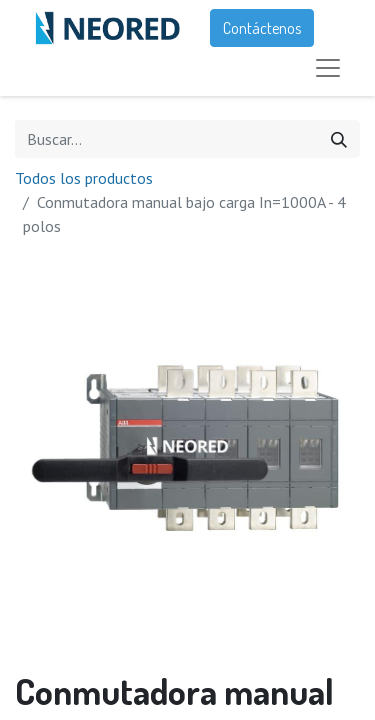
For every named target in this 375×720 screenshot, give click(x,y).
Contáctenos (262, 28)
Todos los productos (84, 178)
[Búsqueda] (339, 139)
